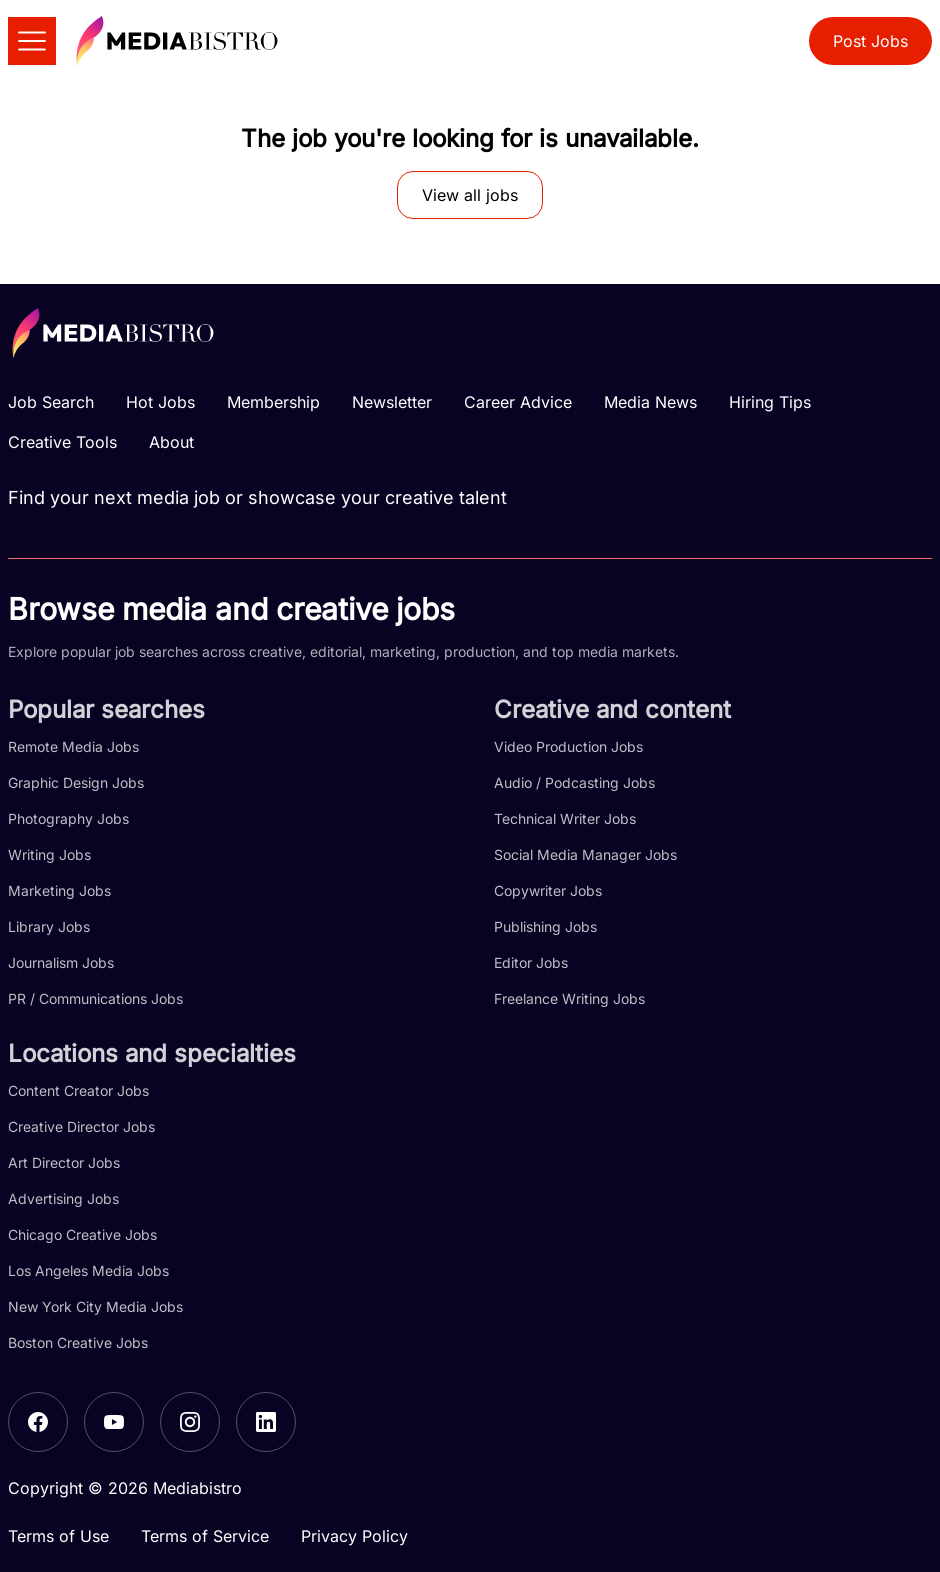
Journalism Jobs (61, 962)
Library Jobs (49, 926)
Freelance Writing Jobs (569, 998)
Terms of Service (205, 1536)
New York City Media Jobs (95, 1306)
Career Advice (518, 402)
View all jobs (470, 195)
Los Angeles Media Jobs (88, 1270)
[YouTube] (114, 1422)
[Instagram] (190, 1422)
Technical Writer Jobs (565, 818)
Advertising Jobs (63, 1198)
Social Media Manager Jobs (585, 854)
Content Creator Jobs (78, 1090)
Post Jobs (870, 41)
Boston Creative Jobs (78, 1342)
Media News (650, 402)
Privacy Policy (354, 1536)
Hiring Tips (770, 402)
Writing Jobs (49, 854)
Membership (273, 402)
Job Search (51, 402)
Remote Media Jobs (73, 746)
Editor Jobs (531, 962)
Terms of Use (58, 1536)
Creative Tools (62, 442)
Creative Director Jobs (81, 1126)
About (171, 442)
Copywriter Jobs (548, 890)
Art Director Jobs (64, 1162)
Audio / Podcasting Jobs (574, 782)
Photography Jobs (68, 818)
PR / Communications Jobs (95, 998)
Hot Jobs (160, 402)
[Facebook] (38, 1422)
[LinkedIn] (266, 1422)
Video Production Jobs (568, 746)
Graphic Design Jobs (76, 782)
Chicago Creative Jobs (82, 1234)
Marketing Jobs (59, 890)
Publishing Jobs (545, 926)
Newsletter (392, 402)
